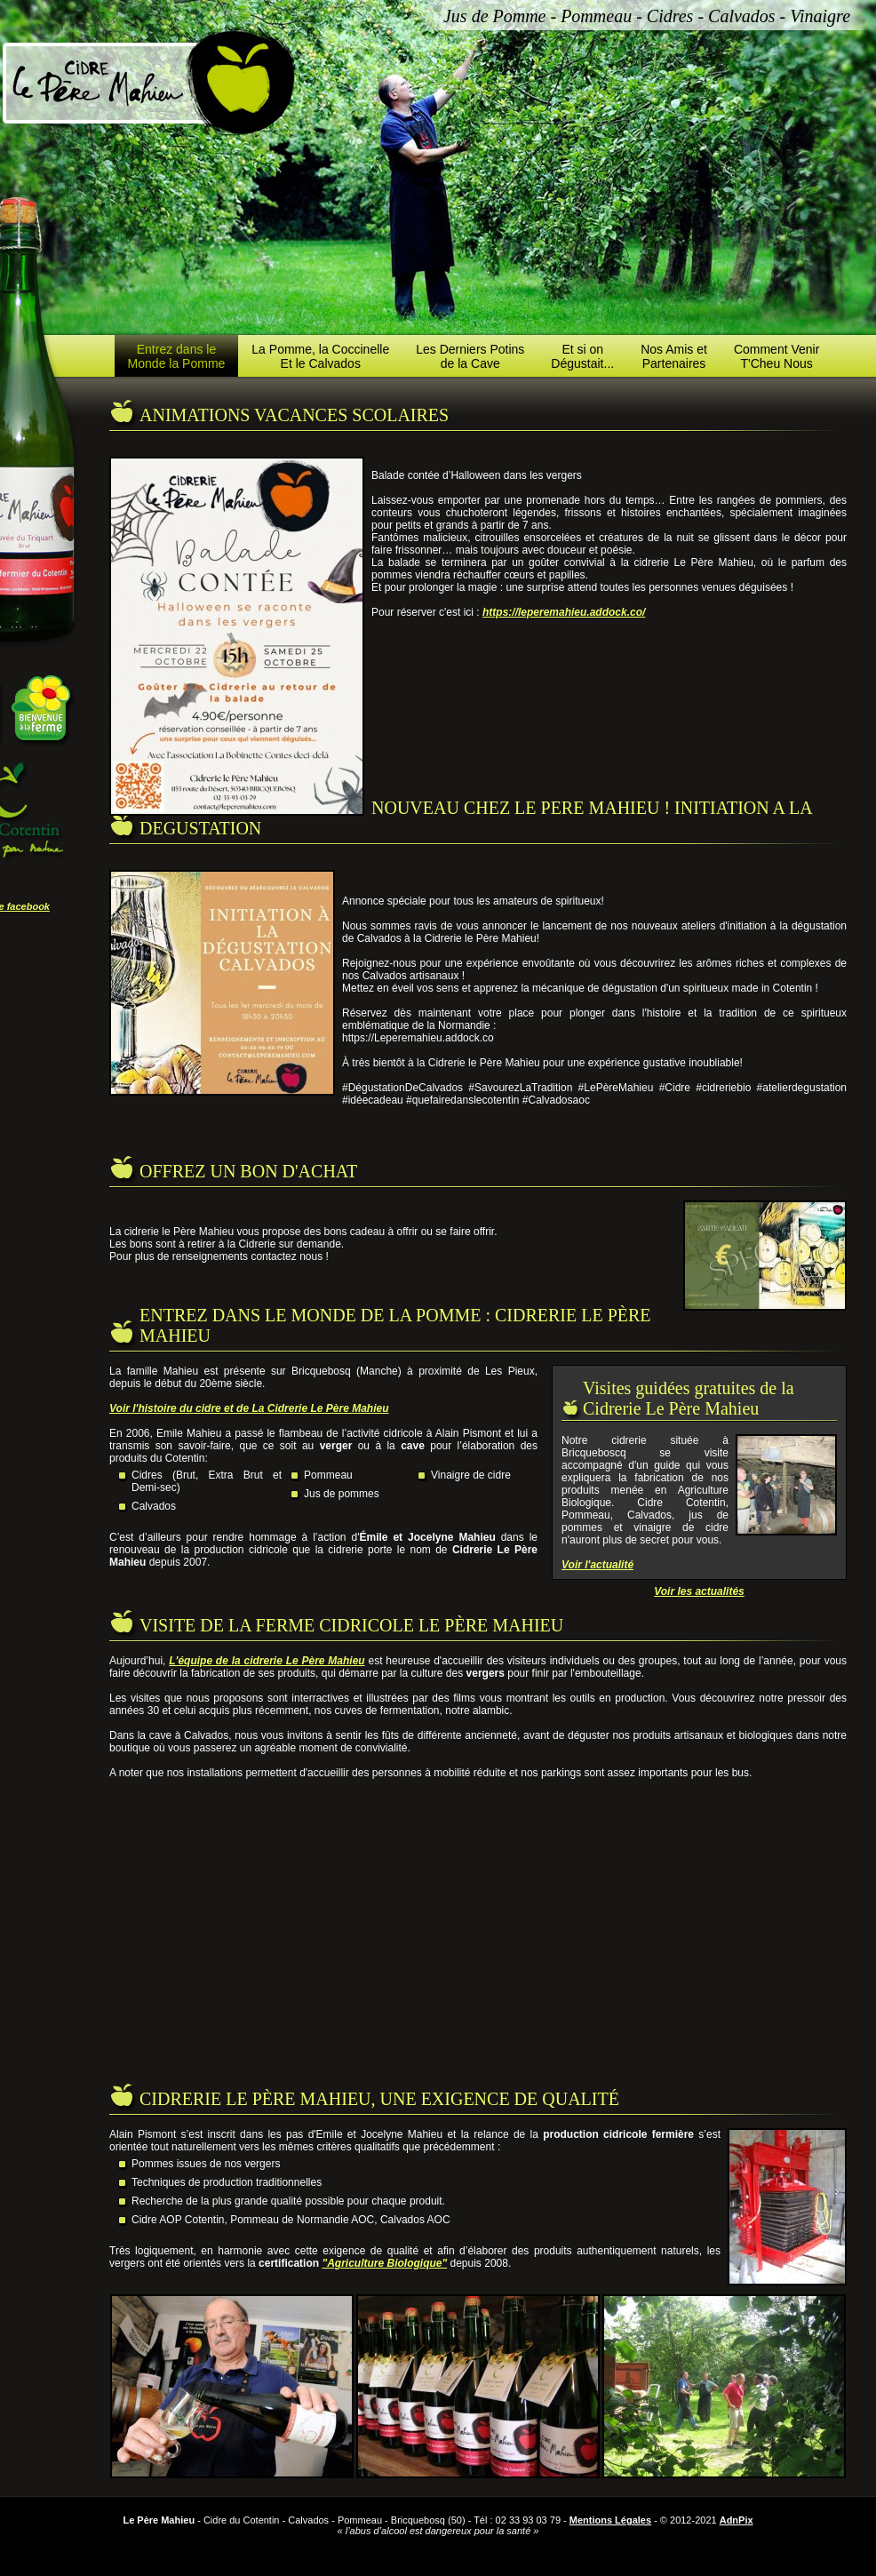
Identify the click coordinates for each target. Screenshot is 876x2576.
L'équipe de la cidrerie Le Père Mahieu (266, 1661)
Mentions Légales (610, 2520)
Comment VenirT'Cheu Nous (776, 356)
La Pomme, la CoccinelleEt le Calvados (320, 356)
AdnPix (736, 2520)
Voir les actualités (699, 1591)
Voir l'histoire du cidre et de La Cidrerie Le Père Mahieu (249, 1408)
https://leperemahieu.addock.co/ (563, 612)
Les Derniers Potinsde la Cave (470, 356)
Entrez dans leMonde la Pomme (177, 356)
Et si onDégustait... (582, 356)
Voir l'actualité (597, 1565)
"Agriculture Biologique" (384, 2263)
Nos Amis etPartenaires (674, 356)
